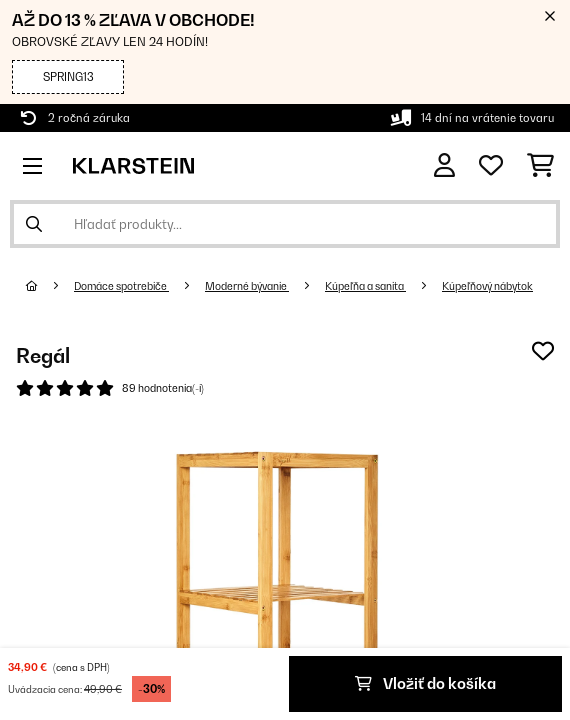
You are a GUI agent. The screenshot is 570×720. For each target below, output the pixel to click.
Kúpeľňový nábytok (487, 286)
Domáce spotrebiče (121, 286)
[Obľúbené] (491, 166)
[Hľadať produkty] (285, 224)
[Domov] (50, 286)
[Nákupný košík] (540, 166)
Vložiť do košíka (425, 683)
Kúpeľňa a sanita (365, 286)
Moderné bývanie (247, 286)
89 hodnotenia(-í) (163, 388)
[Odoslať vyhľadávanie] (34, 224)
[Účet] (444, 165)
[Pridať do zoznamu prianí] (543, 351)
